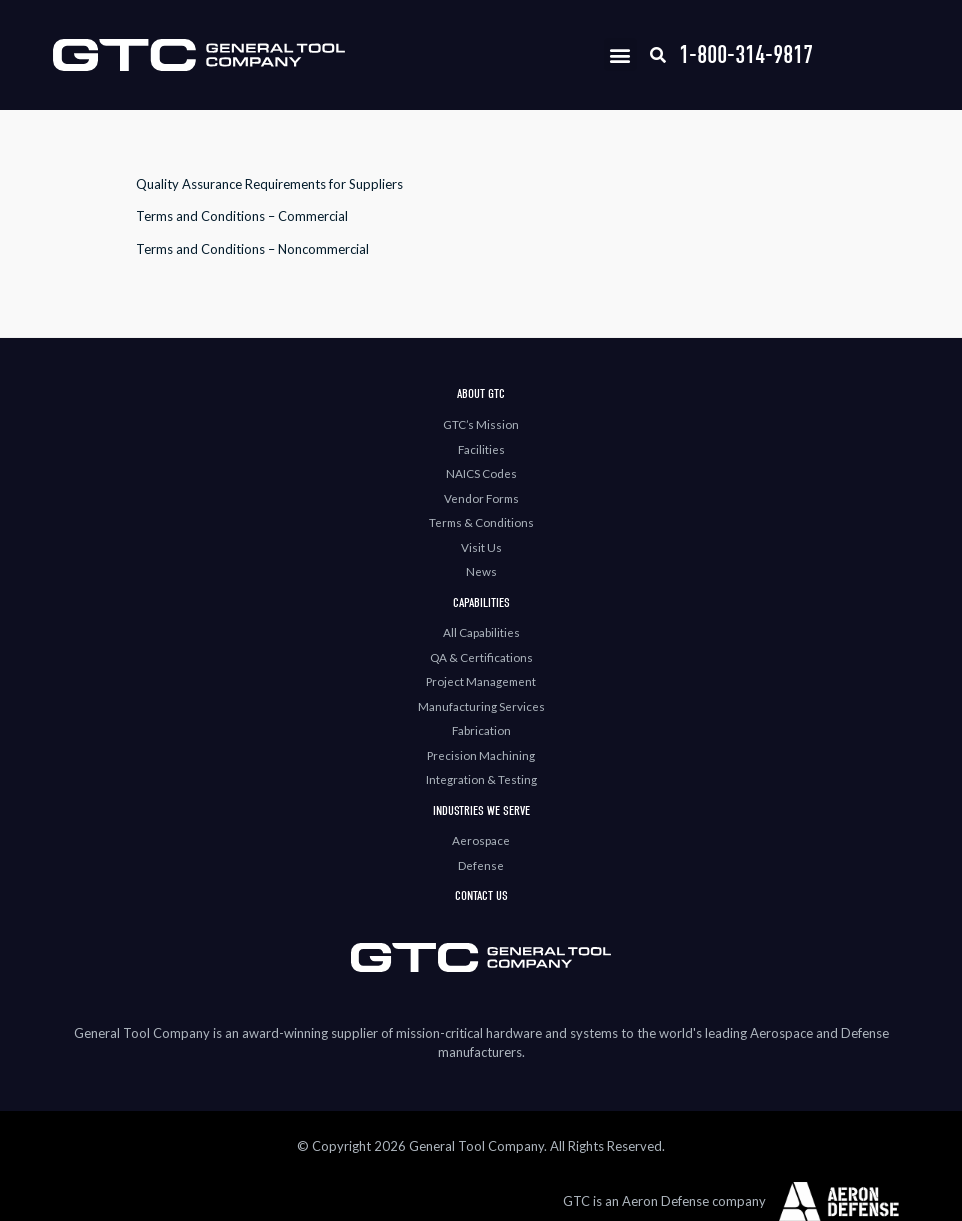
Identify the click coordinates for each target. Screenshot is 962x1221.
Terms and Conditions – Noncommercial (252, 249)
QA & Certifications (481, 657)
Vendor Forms (481, 498)
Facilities (481, 449)
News (481, 571)
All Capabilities (481, 632)
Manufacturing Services (481, 706)
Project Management (481, 681)
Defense (481, 865)
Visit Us (481, 547)
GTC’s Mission (481, 424)
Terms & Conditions (481, 522)
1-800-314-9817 (746, 54)
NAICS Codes (481, 473)
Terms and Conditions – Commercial (242, 216)
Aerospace (481, 840)
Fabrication (481, 730)
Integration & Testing (481, 779)
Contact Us (481, 895)
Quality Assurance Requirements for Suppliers (269, 184)
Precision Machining (481, 755)
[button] (620, 54)
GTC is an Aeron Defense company (664, 1201)
